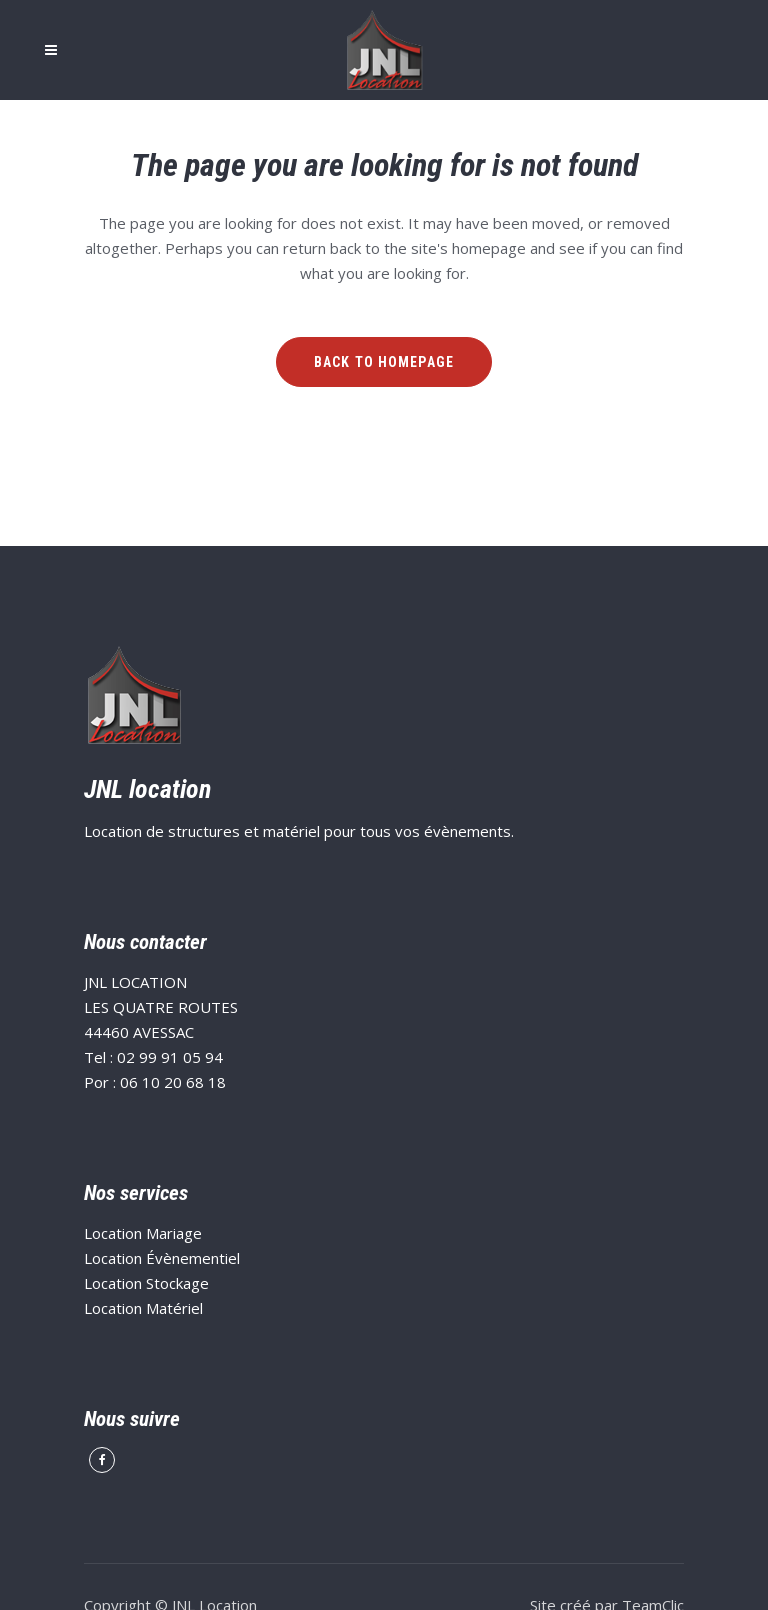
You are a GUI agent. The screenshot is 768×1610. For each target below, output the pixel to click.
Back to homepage (384, 362)
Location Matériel (143, 1308)
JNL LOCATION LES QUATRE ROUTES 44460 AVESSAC (161, 1007)
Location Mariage (143, 1233)
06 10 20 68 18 (173, 1082)
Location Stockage (146, 1283)
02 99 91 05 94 (170, 1057)
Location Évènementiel (162, 1258)
